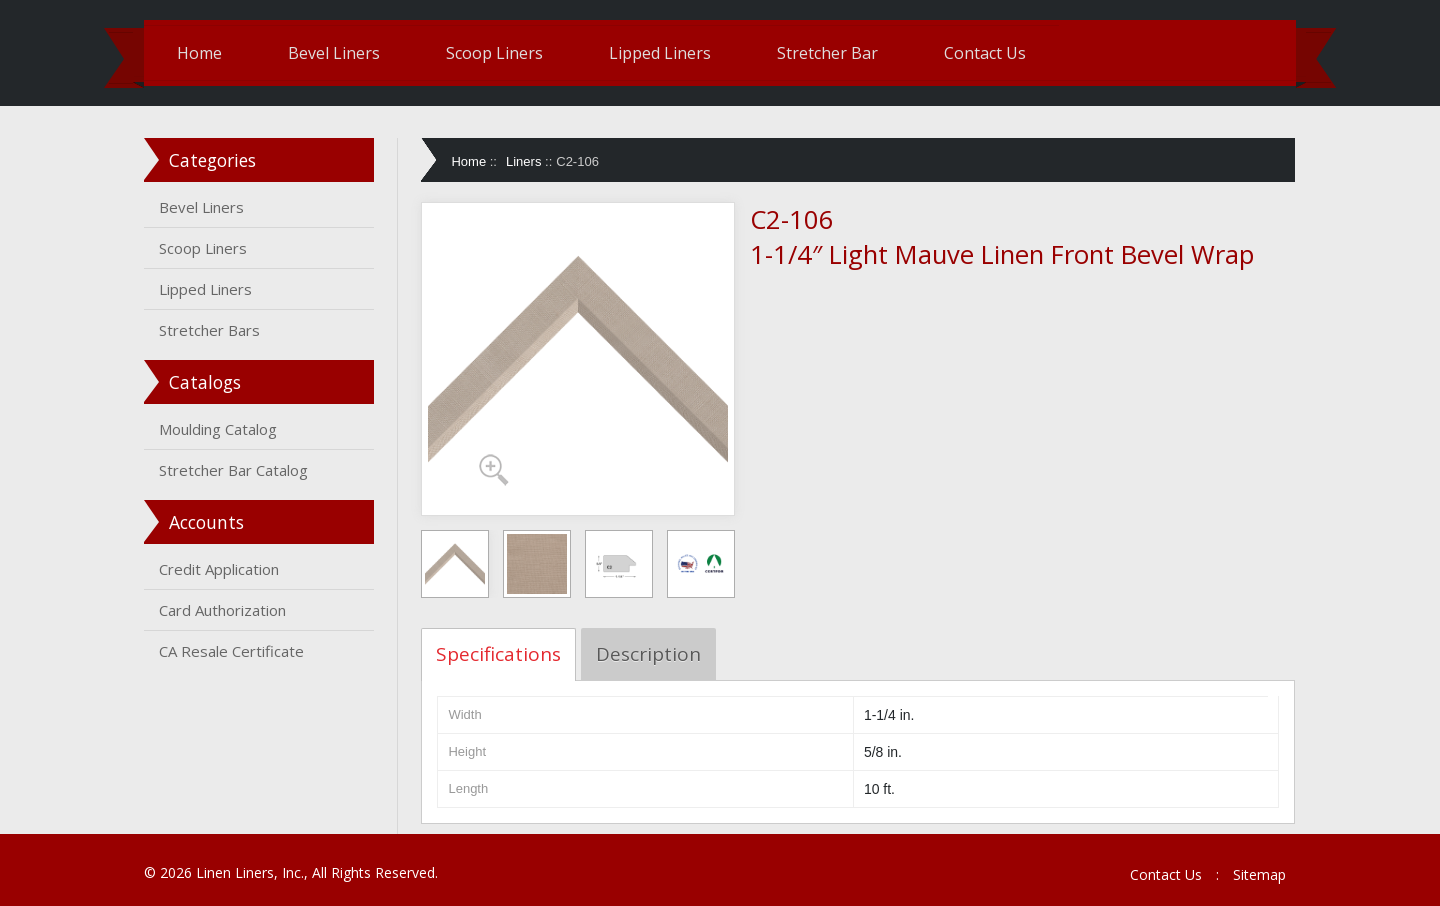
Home (199, 53)
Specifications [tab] (498, 654)
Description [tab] (648, 654)
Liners (523, 161)
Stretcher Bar (827, 53)
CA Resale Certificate (231, 651)
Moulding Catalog (218, 429)
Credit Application (219, 569)
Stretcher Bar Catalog (233, 470)
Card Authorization (222, 610)
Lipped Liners (660, 53)
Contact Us (985, 53)
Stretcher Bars (209, 330)
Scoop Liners (494, 53)
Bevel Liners (334, 53)
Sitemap (1259, 874)
